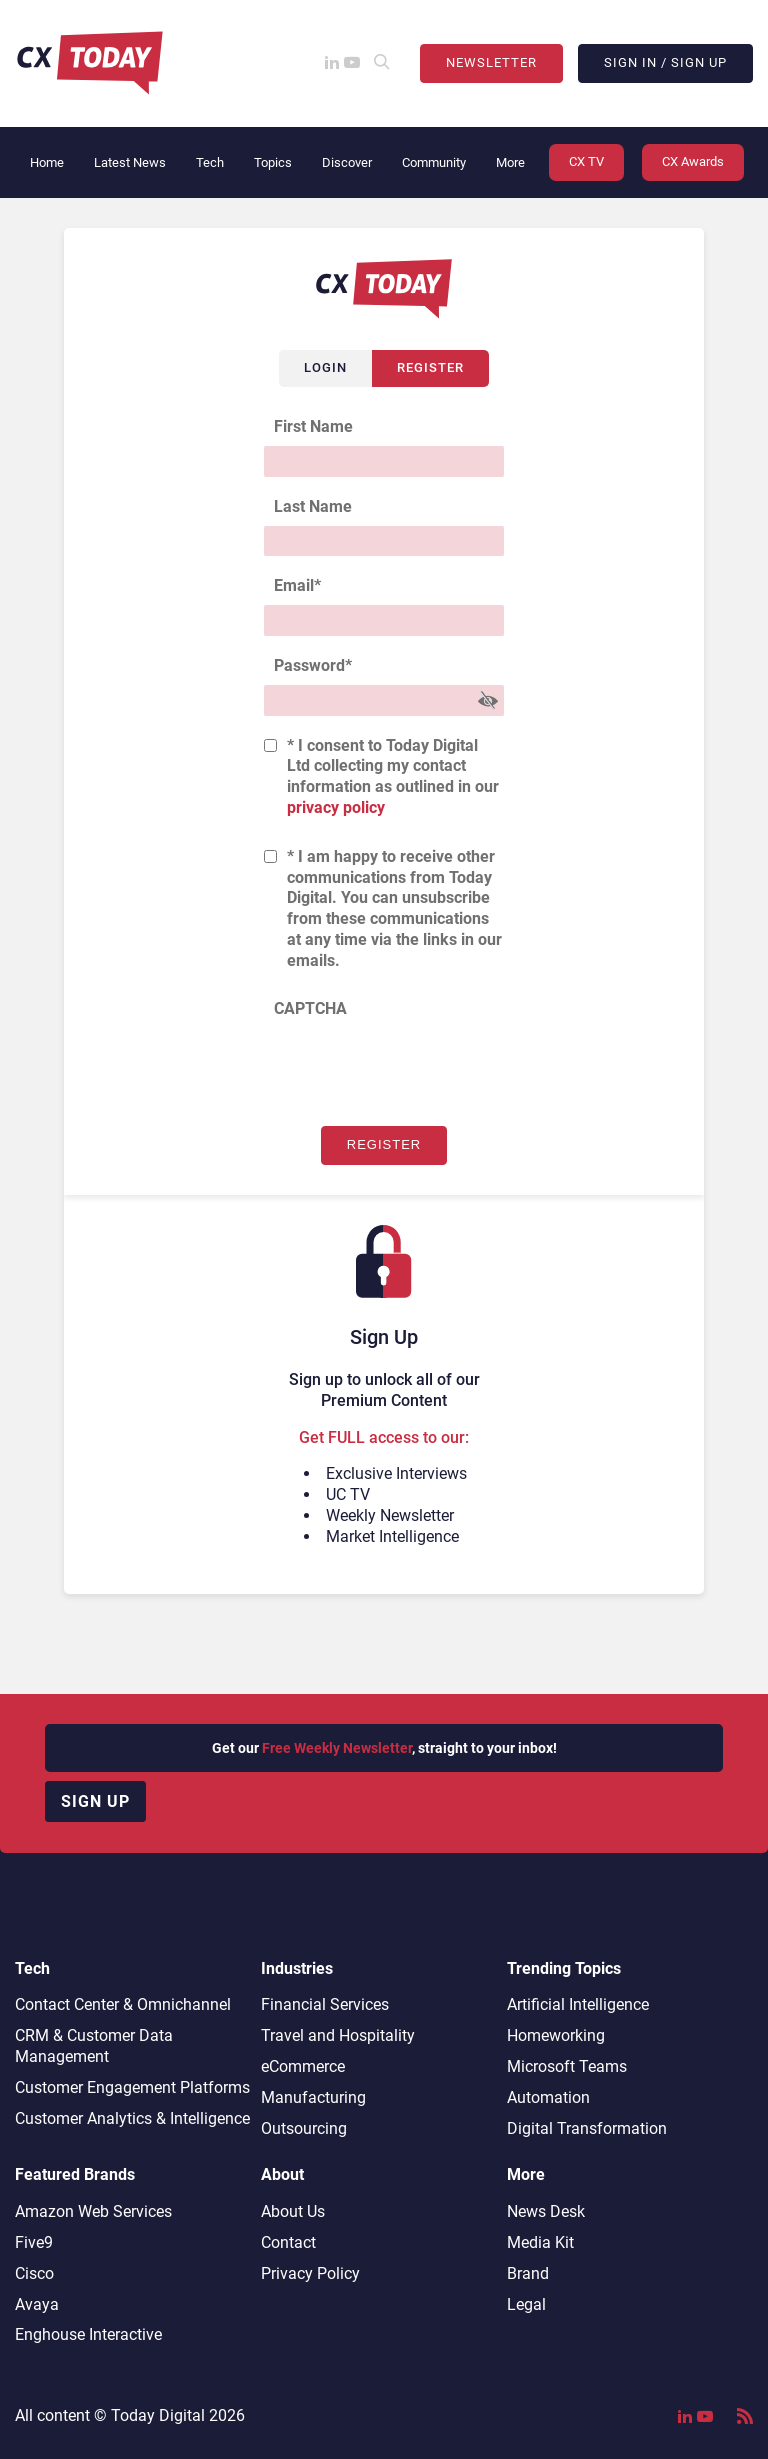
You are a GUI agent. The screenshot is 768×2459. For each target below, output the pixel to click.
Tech (210, 162)
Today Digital (158, 2415)
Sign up (95, 1801)
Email (297, 585)
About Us (293, 2211)
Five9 (34, 2242)
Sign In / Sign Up (665, 62)
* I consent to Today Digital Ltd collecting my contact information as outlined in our (393, 776)
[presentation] (416, 1067)
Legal (526, 2304)
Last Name (313, 506)
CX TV (586, 161)
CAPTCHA (310, 1008)
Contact (288, 2242)
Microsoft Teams (567, 2066)
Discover (347, 162)
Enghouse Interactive (88, 2334)
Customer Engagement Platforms (132, 2087)
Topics (273, 162)
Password (313, 665)
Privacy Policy (310, 2273)
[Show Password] (488, 700)
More (510, 162)
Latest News (130, 162)
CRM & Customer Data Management (94, 2046)
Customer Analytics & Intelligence (132, 2118)
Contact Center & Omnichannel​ (123, 2004)
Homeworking (556, 2035)
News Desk (546, 2211)
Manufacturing (313, 2097)
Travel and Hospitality (338, 2035)
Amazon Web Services (93, 2211)
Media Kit (540, 2242)
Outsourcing (304, 2128)
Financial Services (325, 2004)
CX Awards (693, 161)
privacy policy (336, 807)
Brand (528, 2273)
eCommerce (303, 2066)
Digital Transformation (587, 2128)
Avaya (37, 2304)
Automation (548, 2097)
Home (47, 162)
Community (434, 162)
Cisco (34, 2273)
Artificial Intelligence (578, 2004)
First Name (313, 426)
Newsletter (491, 62)
